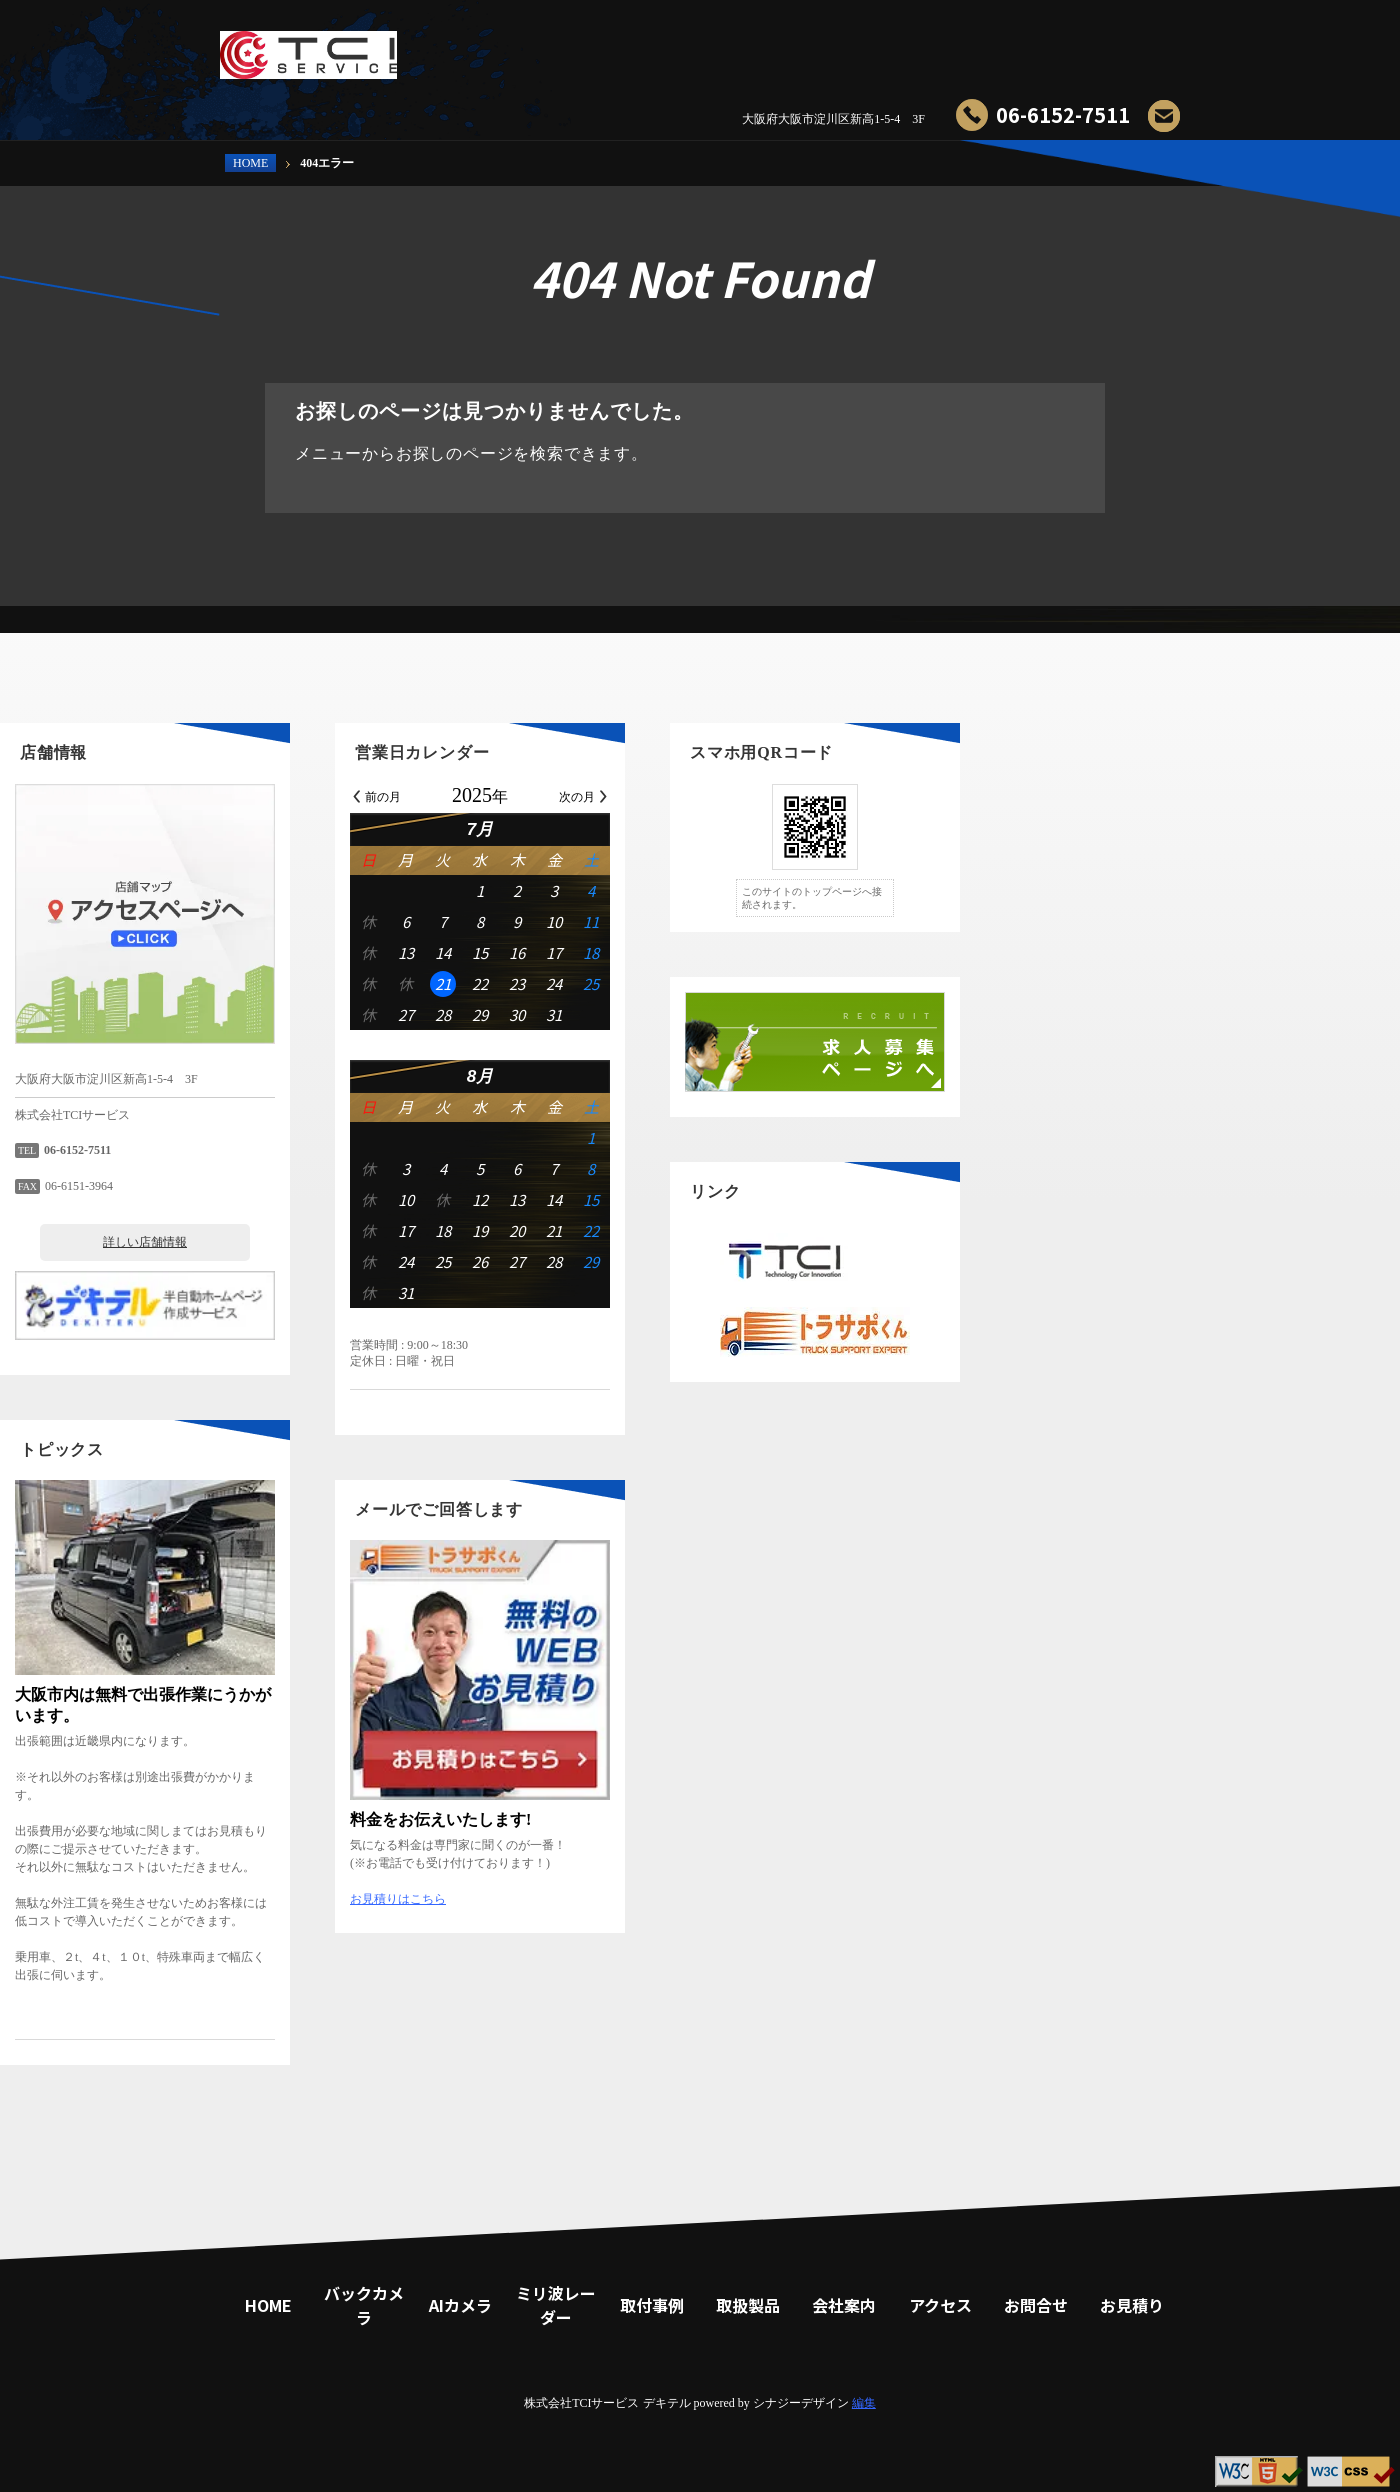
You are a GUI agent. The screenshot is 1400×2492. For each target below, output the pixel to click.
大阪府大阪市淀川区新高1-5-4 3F (833, 119)
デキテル (667, 2403)
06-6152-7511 (1063, 114)
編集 (864, 2403)
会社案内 (980, 45)
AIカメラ (659, 45)
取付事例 (820, 45)
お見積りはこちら (618, 1899)
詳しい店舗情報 (365, 1242)
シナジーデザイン (801, 2403)
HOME (250, 163)
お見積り (1140, 45)
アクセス (940, 2305)
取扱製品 (900, 45)
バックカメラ (580, 45)
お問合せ (1060, 45)
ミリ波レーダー (740, 44)
